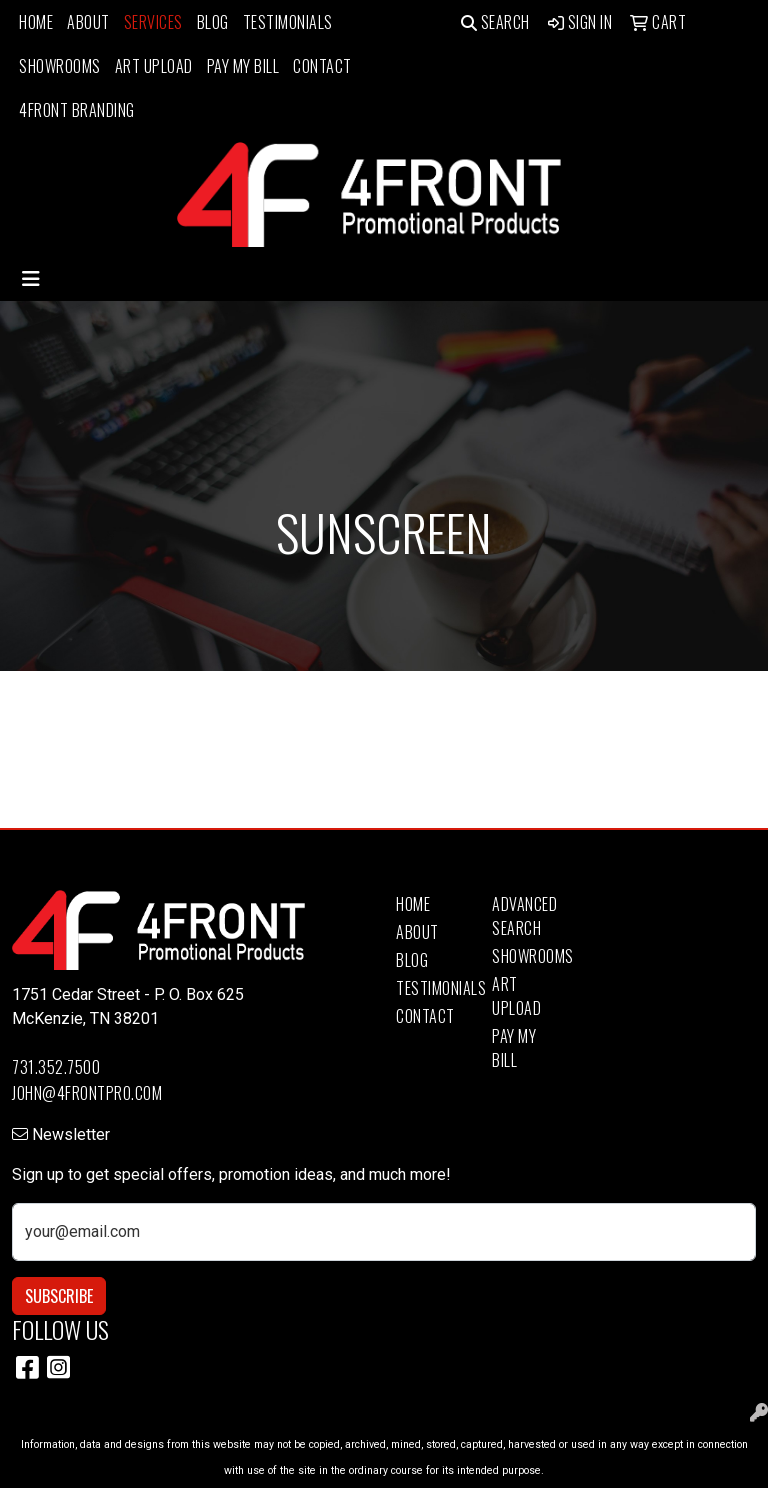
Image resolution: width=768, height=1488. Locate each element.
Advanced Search (524, 916)
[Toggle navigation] (31, 279)
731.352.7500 (56, 1067)
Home (36, 22)
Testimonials (288, 22)
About (88, 22)
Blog (213, 22)
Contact (322, 66)
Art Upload (154, 66)
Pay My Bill (243, 66)
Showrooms (60, 66)
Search (495, 22)
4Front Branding (77, 110)
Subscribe (59, 1296)
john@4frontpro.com (87, 1093)
